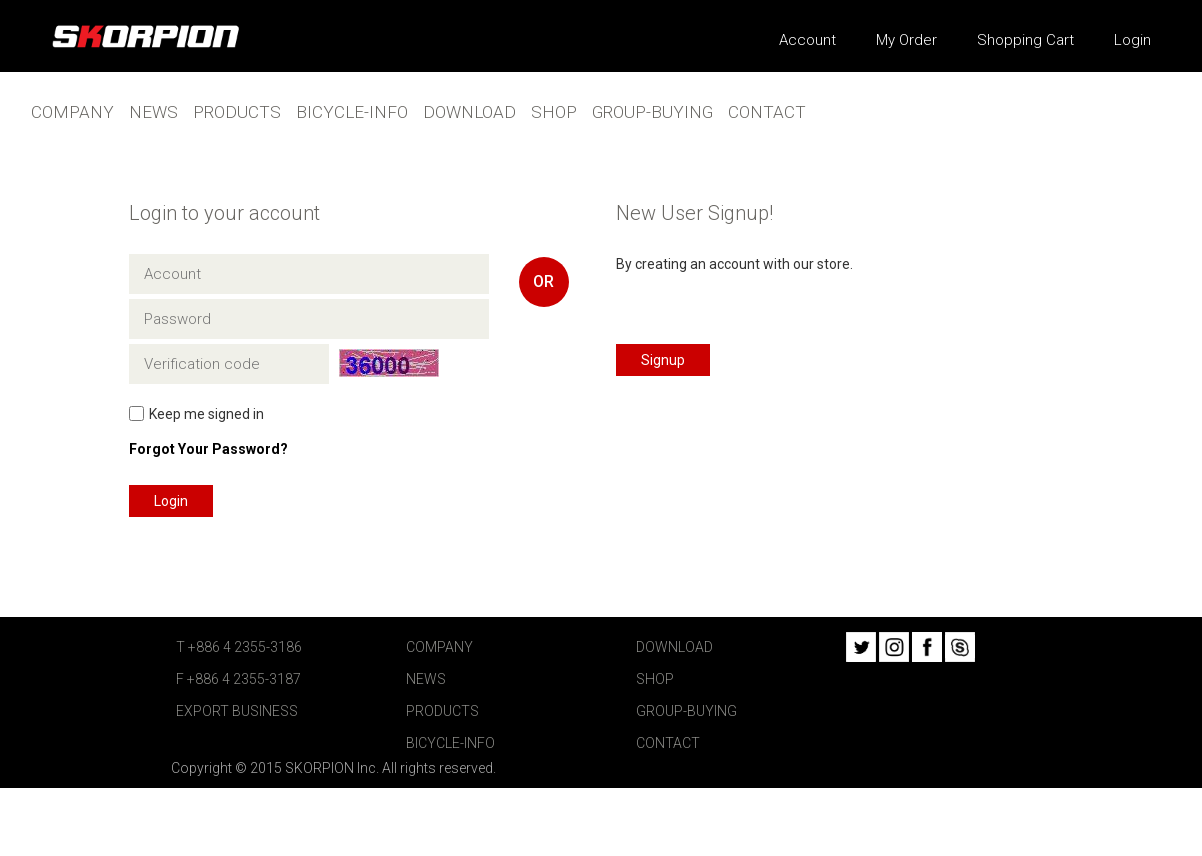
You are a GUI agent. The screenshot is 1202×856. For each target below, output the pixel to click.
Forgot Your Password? (208, 449)
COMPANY (72, 112)
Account (807, 40)
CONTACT (767, 112)
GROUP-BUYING (652, 112)
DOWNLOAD (469, 112)
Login (1132, 40)
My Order (906, 40)
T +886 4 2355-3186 (239, 647)
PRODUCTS (237, 112)
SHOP (554, 112)
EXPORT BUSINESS (237, 711)
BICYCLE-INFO (352, 112)
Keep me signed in (206, 414)
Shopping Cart (1025, 40)
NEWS (153, 112)
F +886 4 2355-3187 (238, 679)
